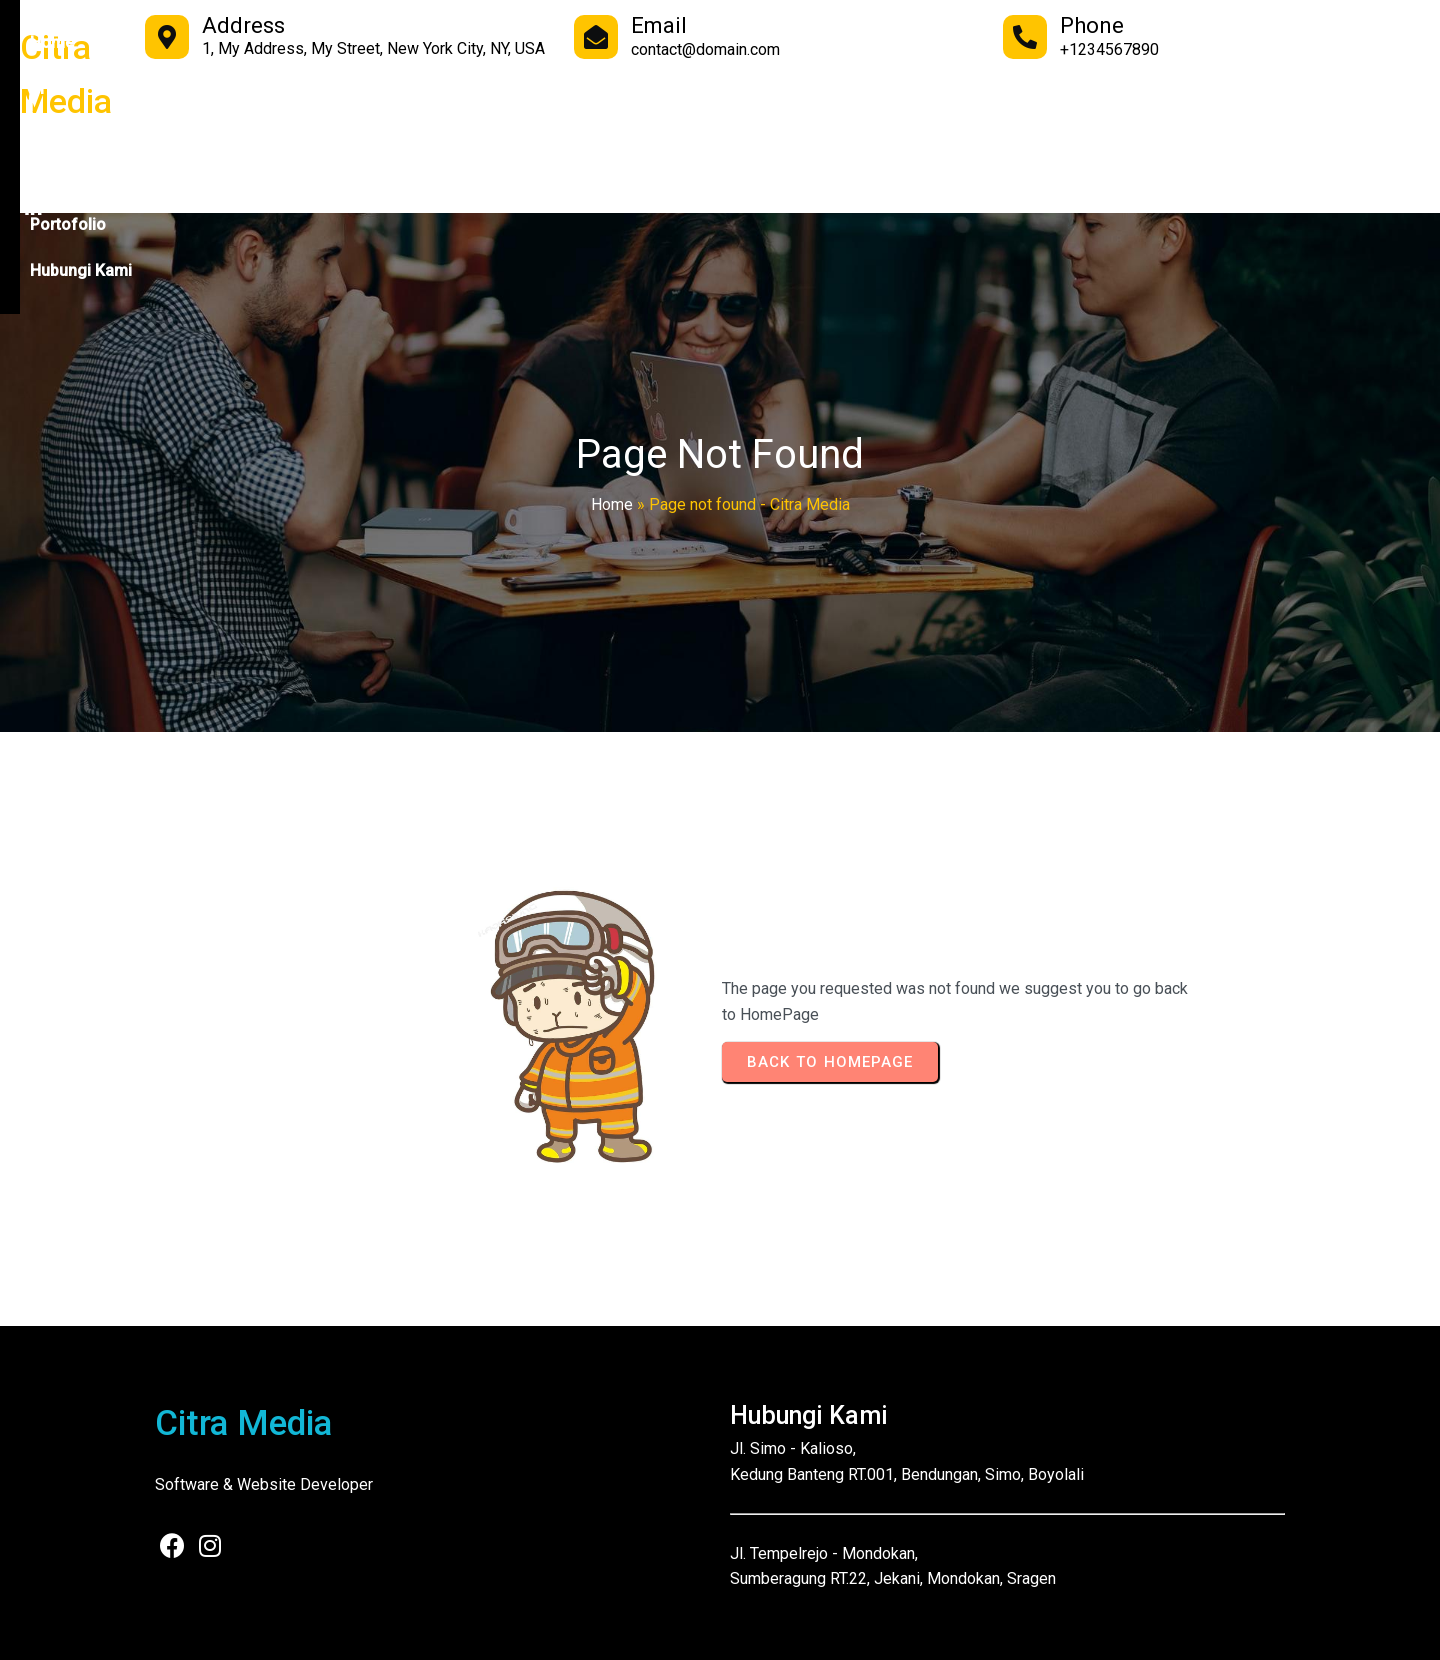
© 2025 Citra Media (213, 1629)
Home (612, 504)
